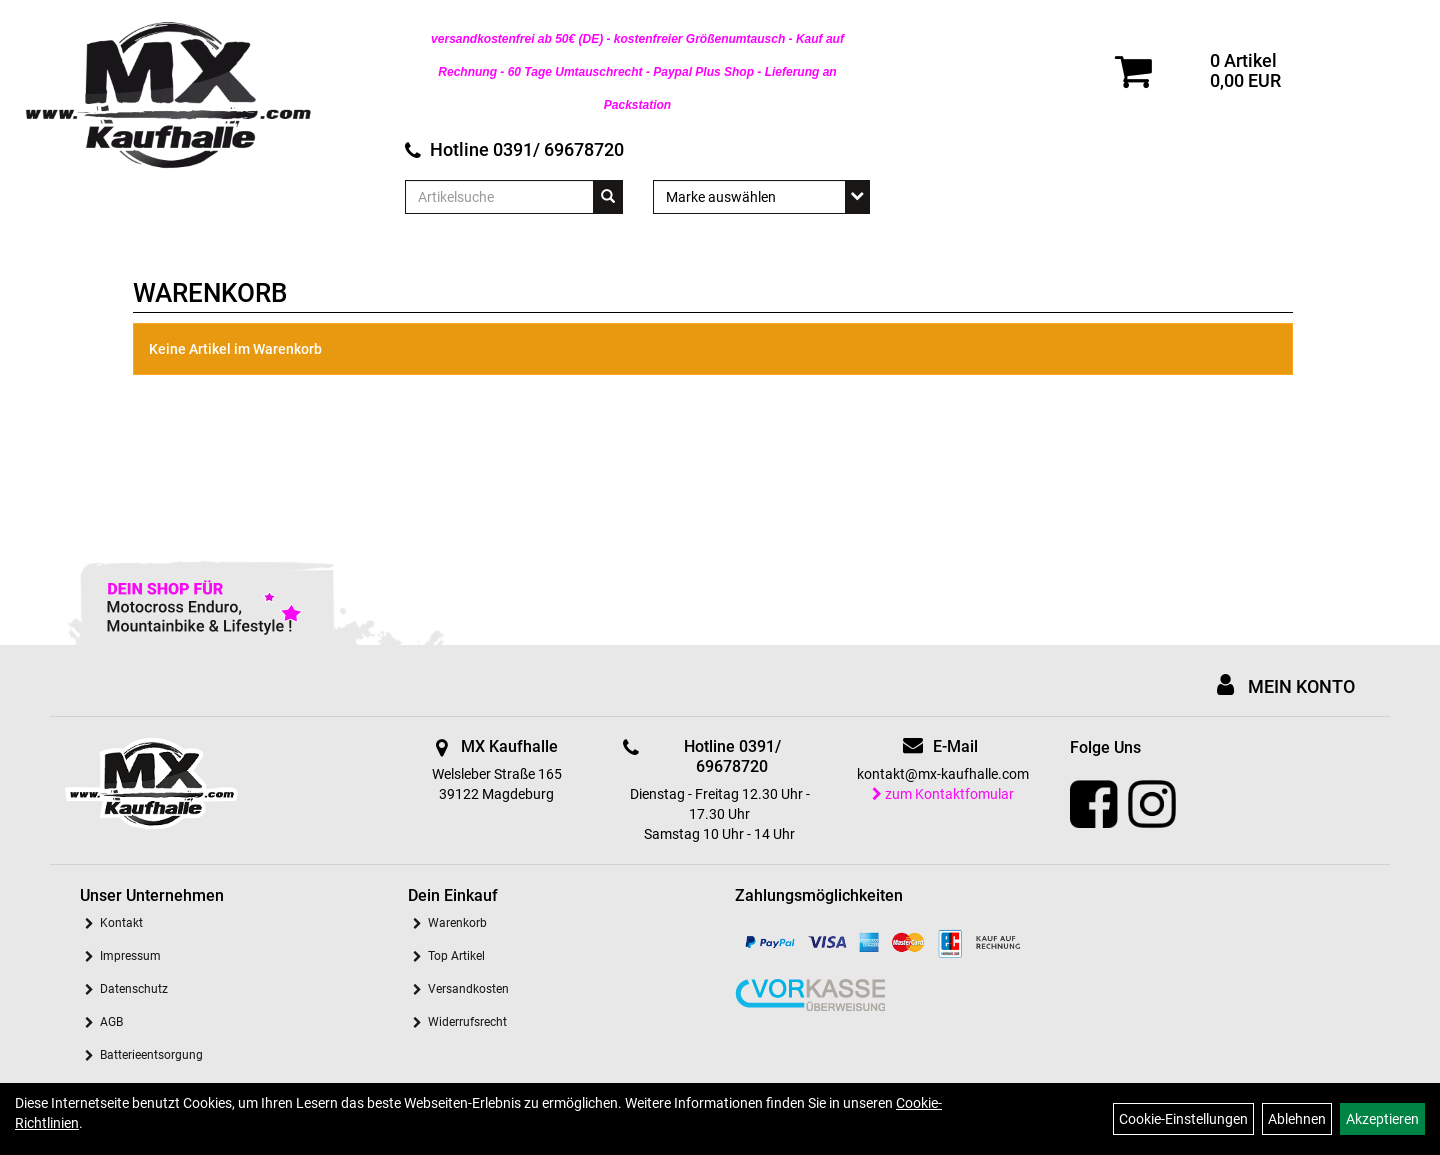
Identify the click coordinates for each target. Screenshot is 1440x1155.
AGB (111, 1022)
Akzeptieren (1382, 1119)
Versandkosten (468, 989)
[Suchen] (608, 197)
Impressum (130, 956)
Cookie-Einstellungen (1183, 1119)
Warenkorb (457, 923)
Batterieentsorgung (151, 1055)
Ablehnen (1297, 1119)
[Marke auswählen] (762, 197)
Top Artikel (456, 956)
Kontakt (121, 923)
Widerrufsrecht (467, 1022)
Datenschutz (134, 989)
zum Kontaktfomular (943, 794)
